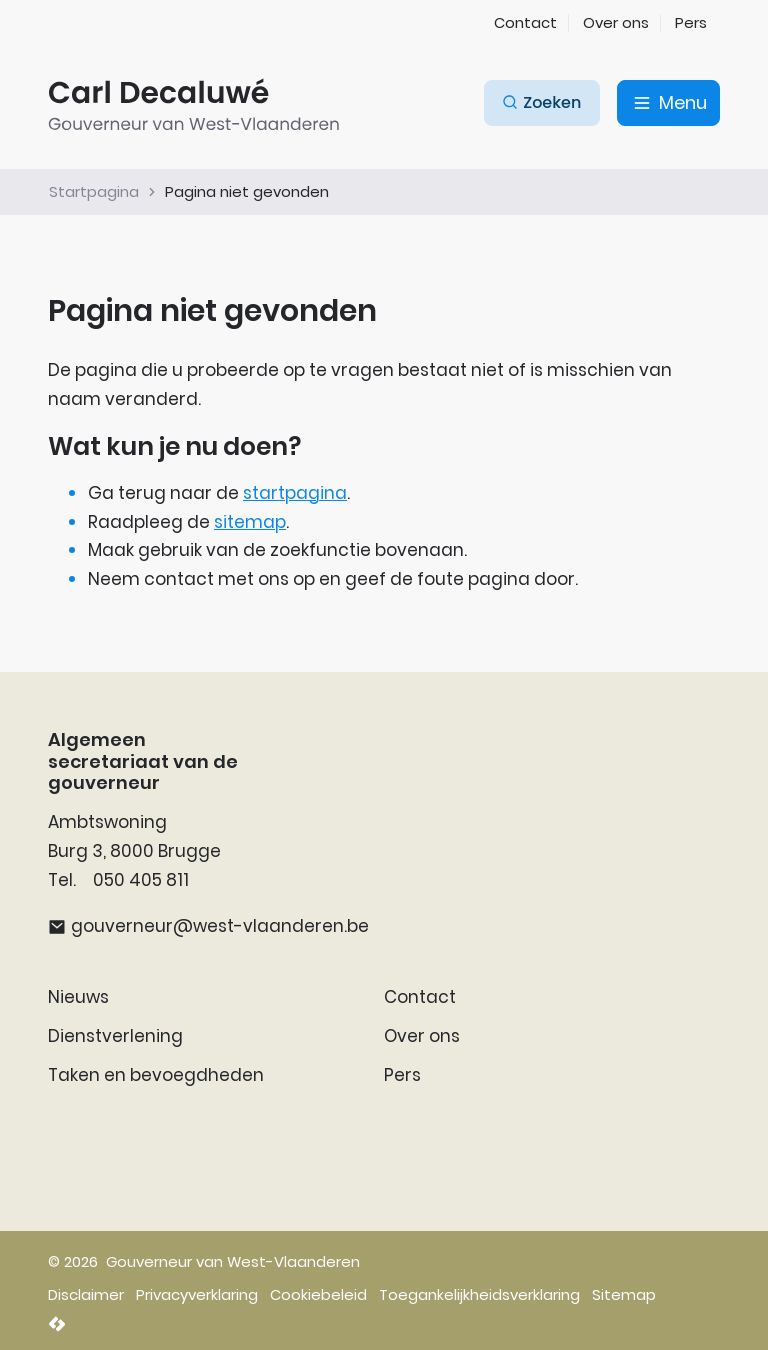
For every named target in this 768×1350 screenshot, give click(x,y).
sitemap (250, 522)
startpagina (295, 493)
